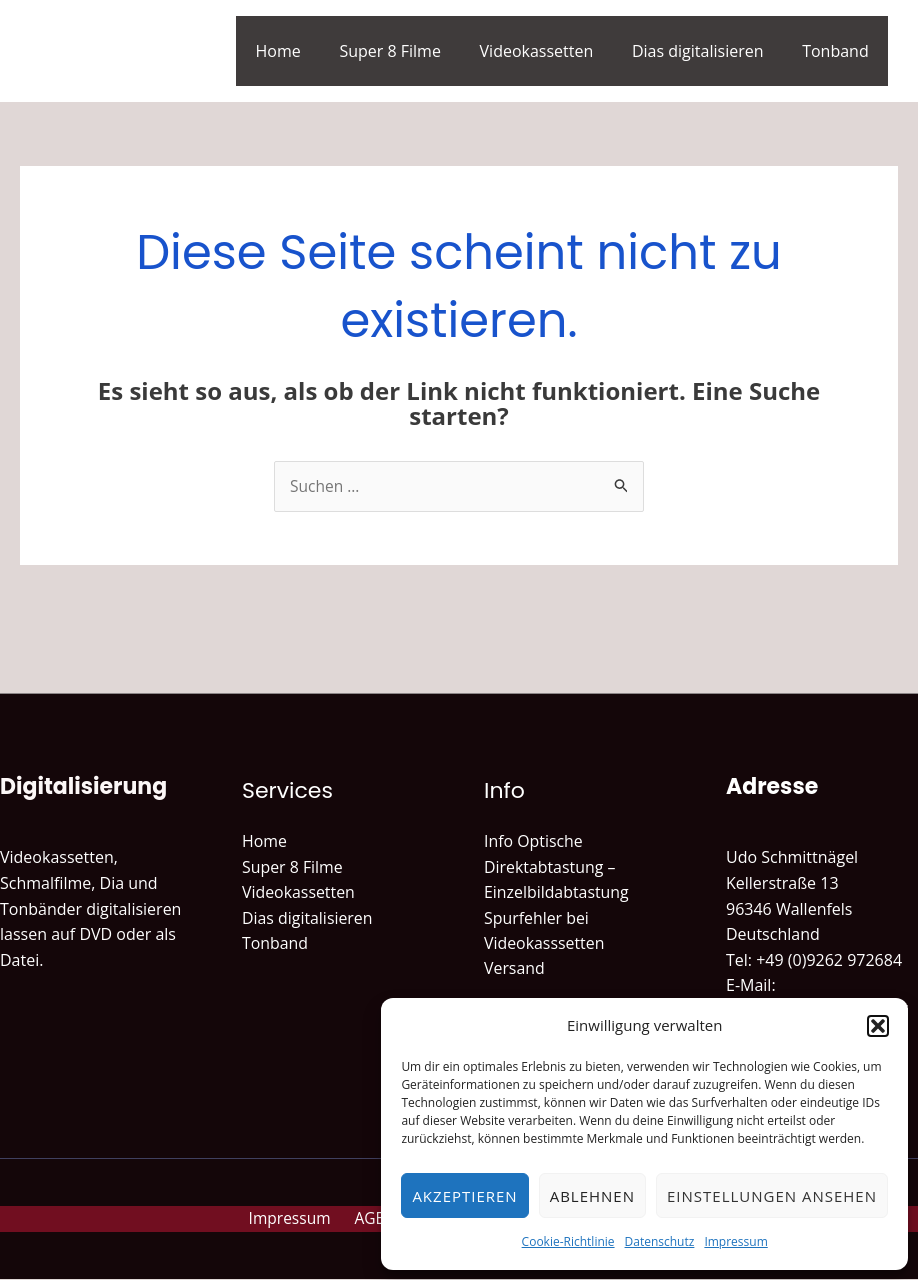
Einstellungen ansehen (772, 1196)
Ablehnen (592, 1196)
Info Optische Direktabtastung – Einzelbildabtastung (557, 867)
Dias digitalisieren (708, 51)
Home (308, 51)
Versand (514, 970)
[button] (878, 1026)
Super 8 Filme (414, 51)
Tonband (838, 51)
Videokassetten (553, 51)
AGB (372, 1219)
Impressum (735, 1241)
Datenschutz (660, 1241)
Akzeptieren (464, 1196)
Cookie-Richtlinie (568, 1241)
